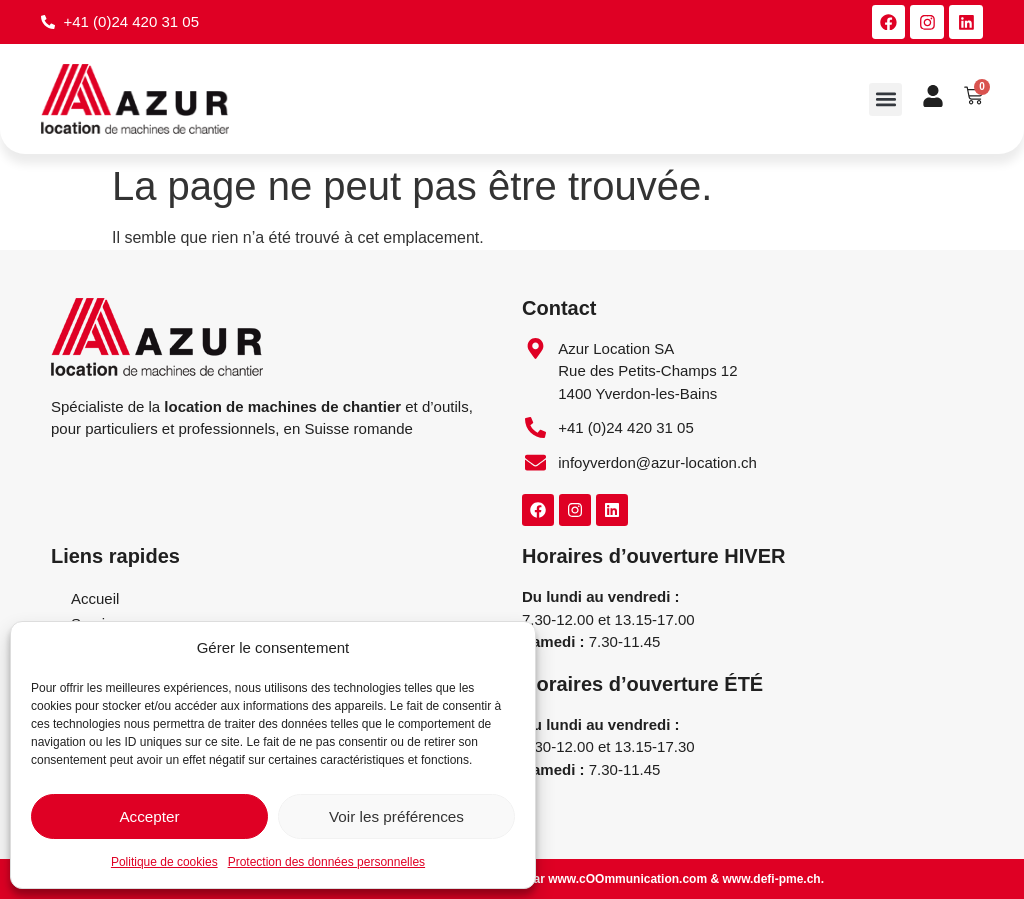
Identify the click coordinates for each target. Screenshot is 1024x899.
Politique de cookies (164, 862)
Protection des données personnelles (326, 862)
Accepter (149, 816)
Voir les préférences (396, 816)
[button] (885, 99)
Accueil (95, 599)
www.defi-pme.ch (771, 879)
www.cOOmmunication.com (627, 879)
